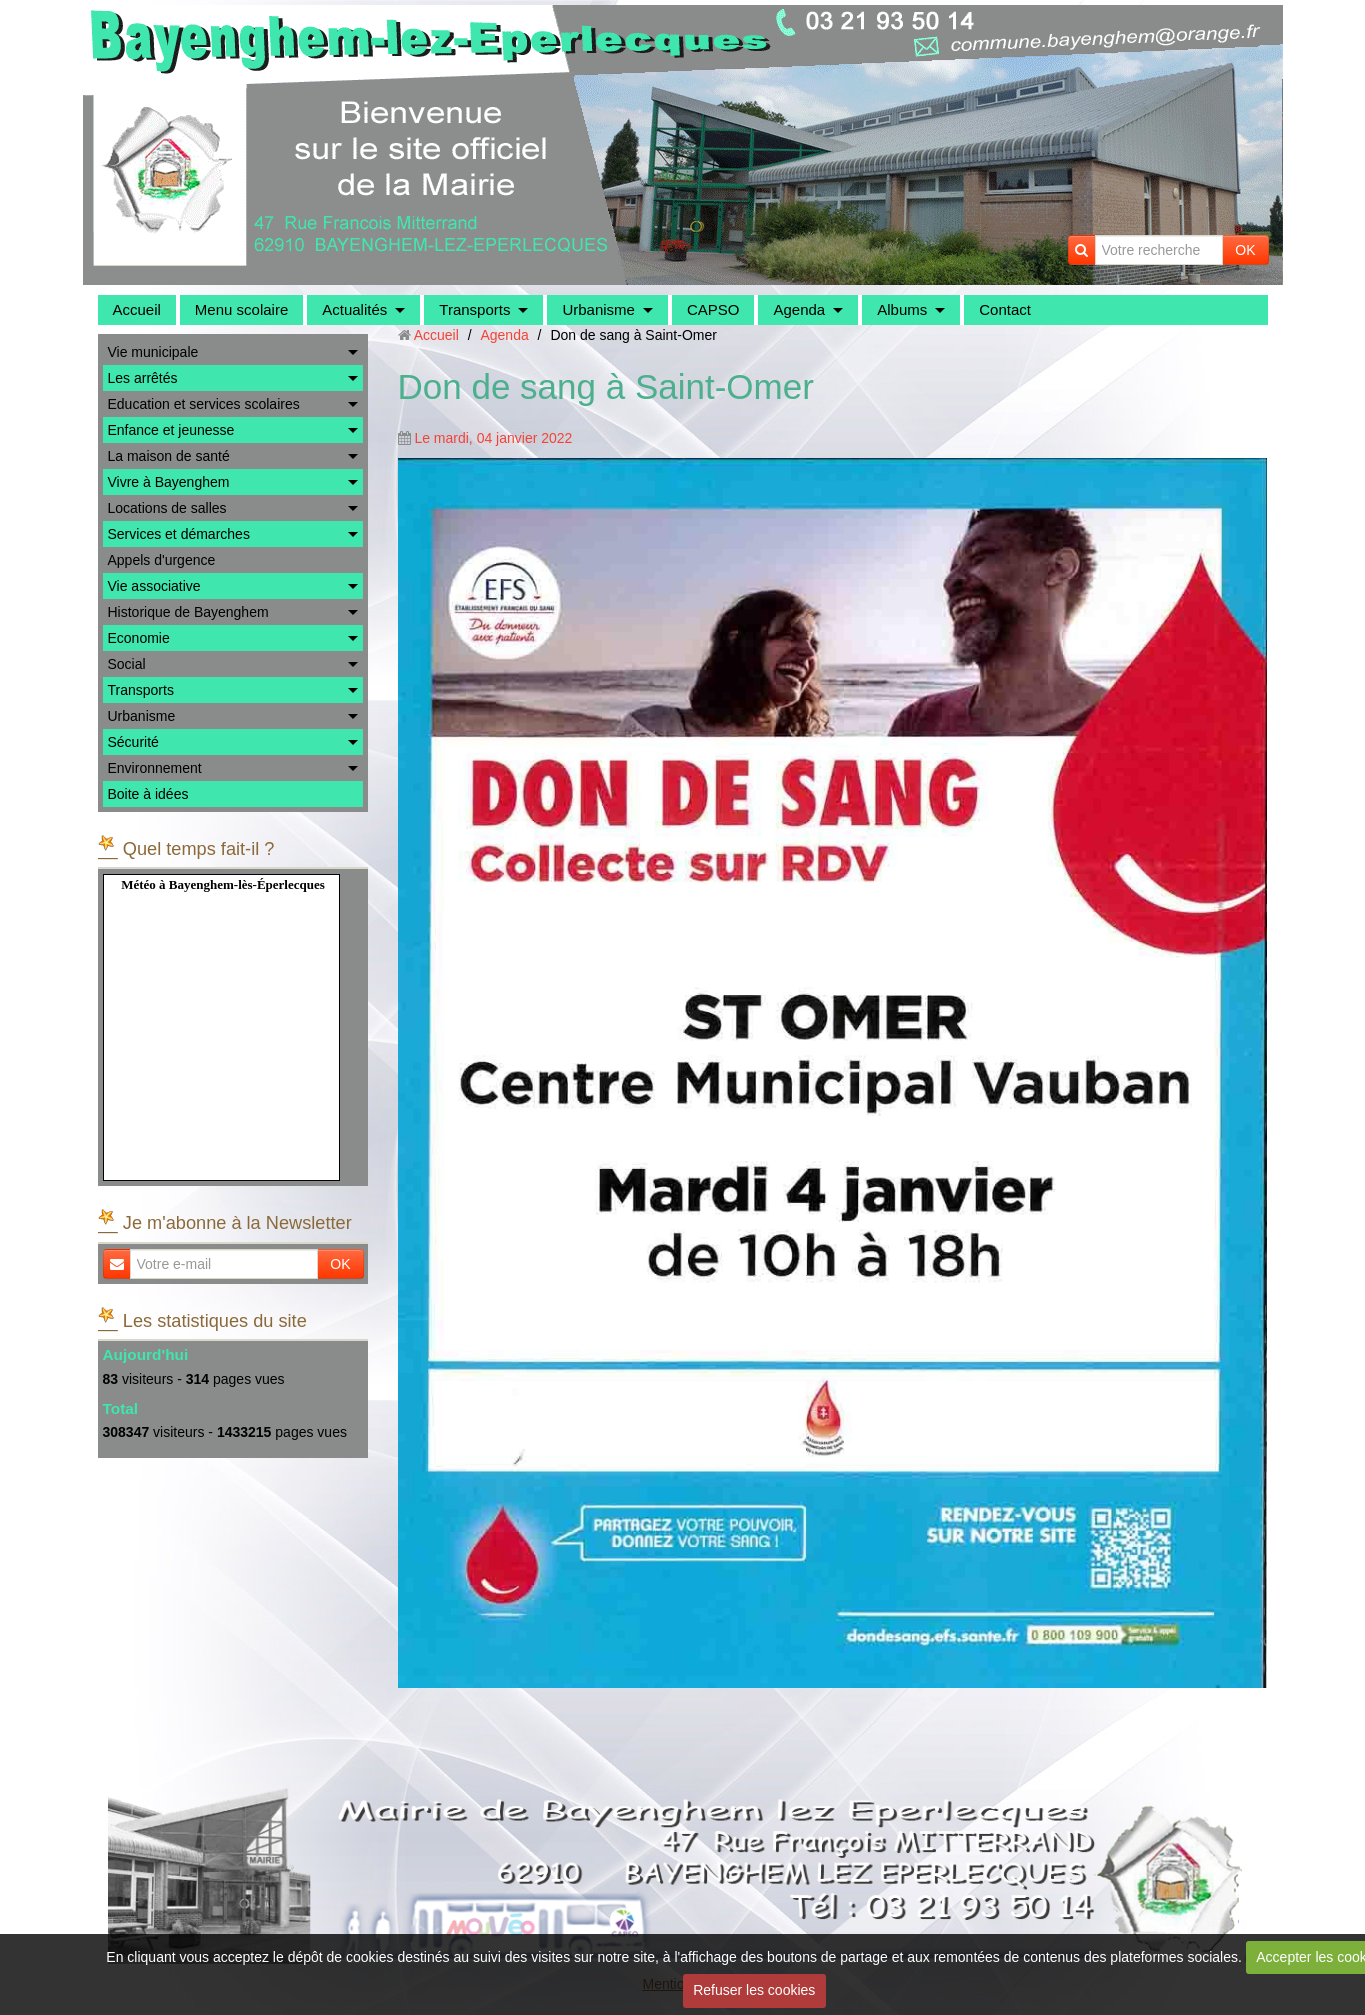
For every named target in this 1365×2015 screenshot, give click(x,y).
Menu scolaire (241, 309)
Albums (902, 309)
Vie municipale (153, 352)
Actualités (354, 309)
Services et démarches (179, 534)
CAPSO (713, 309)
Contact (1005, 309)
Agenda (799, 309)
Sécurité (133, 742)
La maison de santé (169, 456)
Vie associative (154, 586)
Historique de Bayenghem (188, 612)
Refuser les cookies (754, 1990)
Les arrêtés (143, 378)
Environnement (155, 768)
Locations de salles (167, 508)
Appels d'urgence (162, 560)
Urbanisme (598, 309)
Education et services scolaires (204, 404)
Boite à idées (148, 794)
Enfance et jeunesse (171, 430)
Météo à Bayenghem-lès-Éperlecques (223, 884)
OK (1245, 250)
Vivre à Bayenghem (169, 482)
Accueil (137, 309)
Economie (139, 638)
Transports (474, 309)
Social (127, 664)
